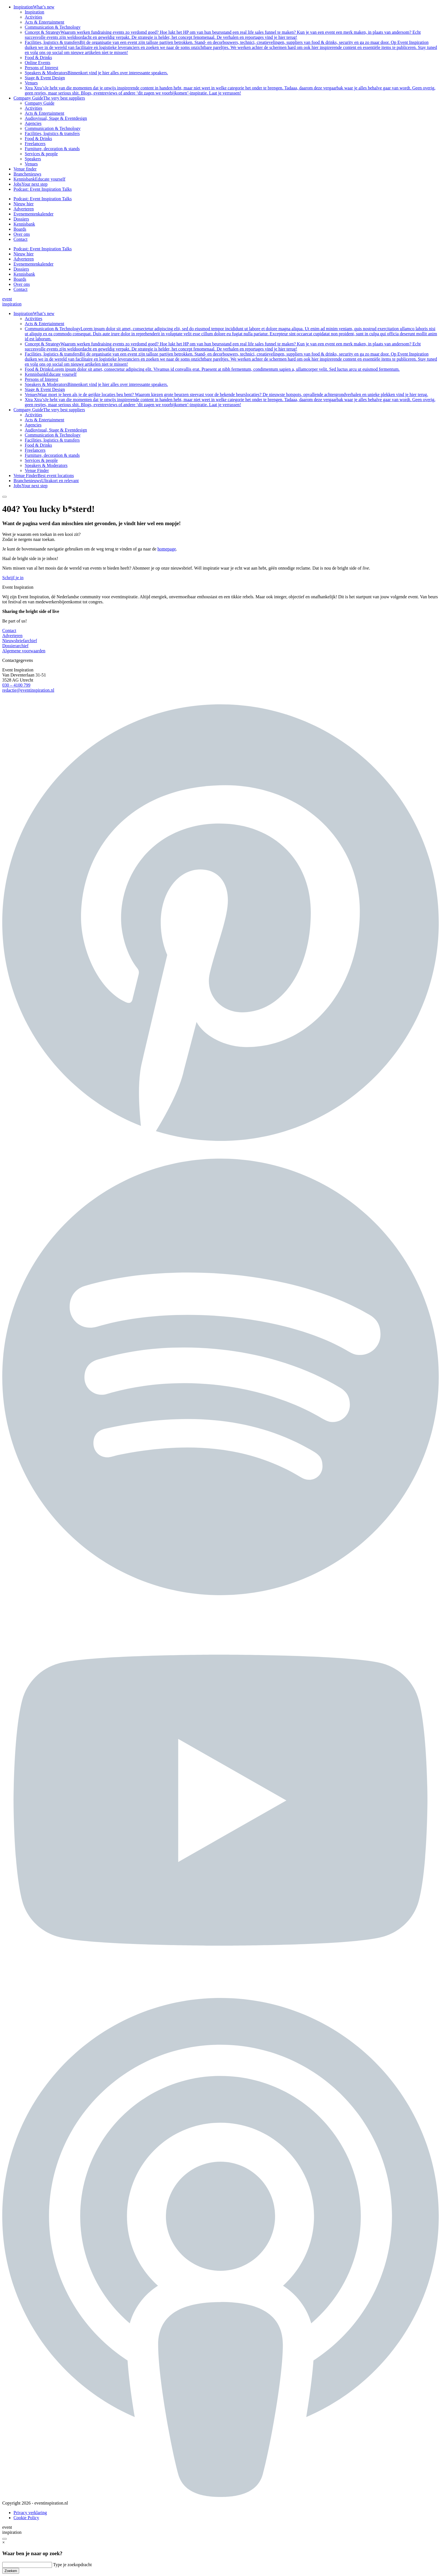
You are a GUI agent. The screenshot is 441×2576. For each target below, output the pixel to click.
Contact (21, 239)
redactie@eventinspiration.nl (28, 690)
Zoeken (10, 2571)
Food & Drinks (38, 57)
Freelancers (35, 143)
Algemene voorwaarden (23, 650)
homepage (167, 549)
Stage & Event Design (45, 77)
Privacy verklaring (30, 2512)
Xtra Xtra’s (230, 90)
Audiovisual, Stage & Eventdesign (56, 118)
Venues (31, 82)
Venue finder (25, 169)
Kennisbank (39, 179)
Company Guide (49, 98)
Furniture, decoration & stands (52, 148)
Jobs (31, 184)
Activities (33, 17)
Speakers (33, 158)
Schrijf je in (13, 577)
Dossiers (21, 219)
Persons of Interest (41, 67)
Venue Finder (37, 470)
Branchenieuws (27, 174)
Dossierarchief (15, 645)
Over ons (22, 234)
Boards (20, 229)
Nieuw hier (24, 203)
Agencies (33, 123)
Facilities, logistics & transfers (231, 47)
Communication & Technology (53, 27)
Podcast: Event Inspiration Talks (43, 189)
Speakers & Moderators (96, 72)
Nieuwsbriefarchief (19, 640)
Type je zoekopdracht (72, 2564)
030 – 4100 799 (16, 685)
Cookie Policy (26, 2517)
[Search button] (4, 497)
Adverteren (24, 208)
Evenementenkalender (33, 214)
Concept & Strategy (223, 35)
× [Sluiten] (3, 2542)
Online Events (37, 62)
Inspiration (34, 7)
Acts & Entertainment (44, 22)
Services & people (41, 153)
